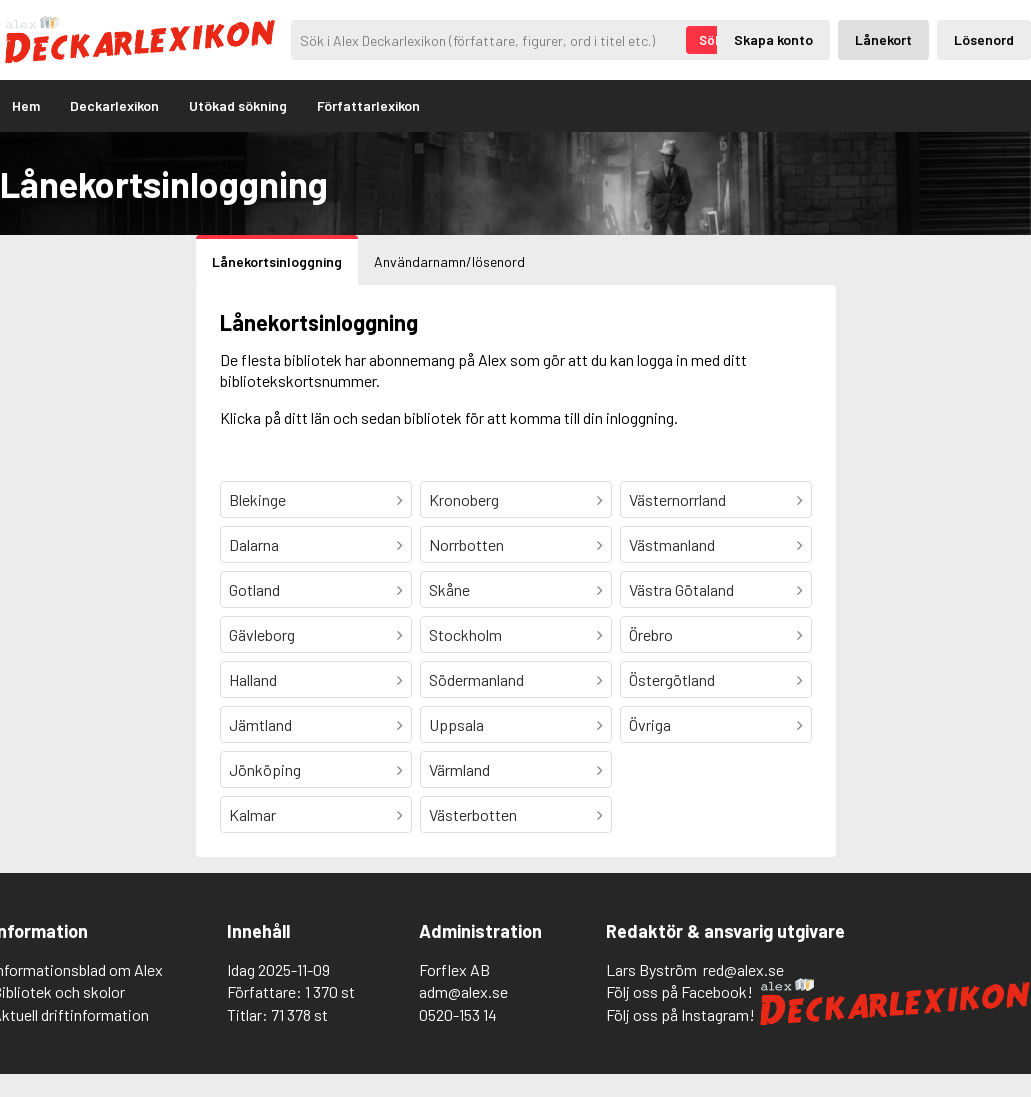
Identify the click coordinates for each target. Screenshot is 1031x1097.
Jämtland (260, 724)
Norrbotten (466, 544)
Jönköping (265, 769)
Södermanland (476, 679)
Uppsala (456, 724)
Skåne (449, 589)
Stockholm (465, 634)
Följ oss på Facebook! (679, 991)
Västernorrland (677, 499)
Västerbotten (473, 814)
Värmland (459, 769)
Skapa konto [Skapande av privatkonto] (773, 39)
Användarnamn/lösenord (449, 261)
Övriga (650, 724)
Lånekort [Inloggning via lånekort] (883, 39)
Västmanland (672, 544)
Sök (710, 40)
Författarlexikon (368, 105)
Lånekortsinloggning (277, 261)
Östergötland (672, 679)
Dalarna (254, 544)
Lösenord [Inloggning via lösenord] (984, 39)
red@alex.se (743, 969)
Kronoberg (464, 499)
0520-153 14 (458, 1014)
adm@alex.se (463, 991)
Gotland (254, 589)
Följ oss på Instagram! (680, 1014)
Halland (253, 679)
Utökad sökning (238, 105)
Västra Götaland (681, 589)
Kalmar (252, 814)
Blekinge (257, 499)
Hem (26, 105)
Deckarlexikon (114, 105)
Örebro (651, 634)
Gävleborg (262, 634)
